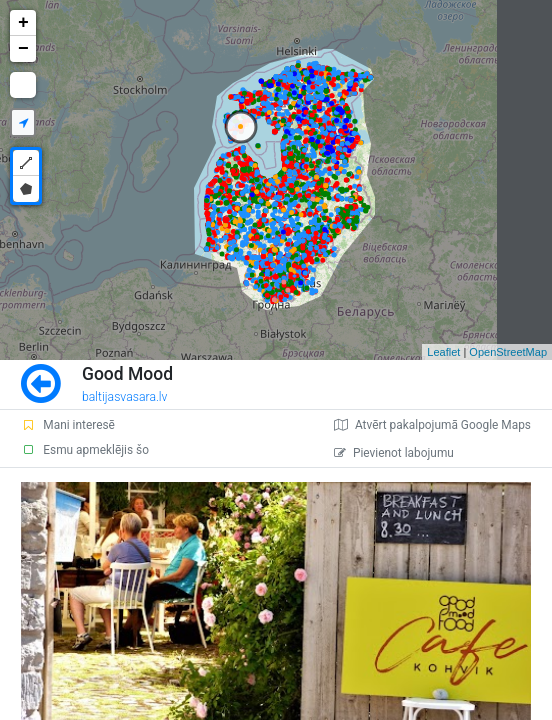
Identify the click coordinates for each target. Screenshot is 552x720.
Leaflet (443, 352)
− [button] (23, 49)
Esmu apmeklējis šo (85, 450)
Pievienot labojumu (394, 453)
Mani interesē (68, 425)
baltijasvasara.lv (125, 397)
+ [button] (23, 23)
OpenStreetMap (508, 352)
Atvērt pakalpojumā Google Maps (432, 425)
